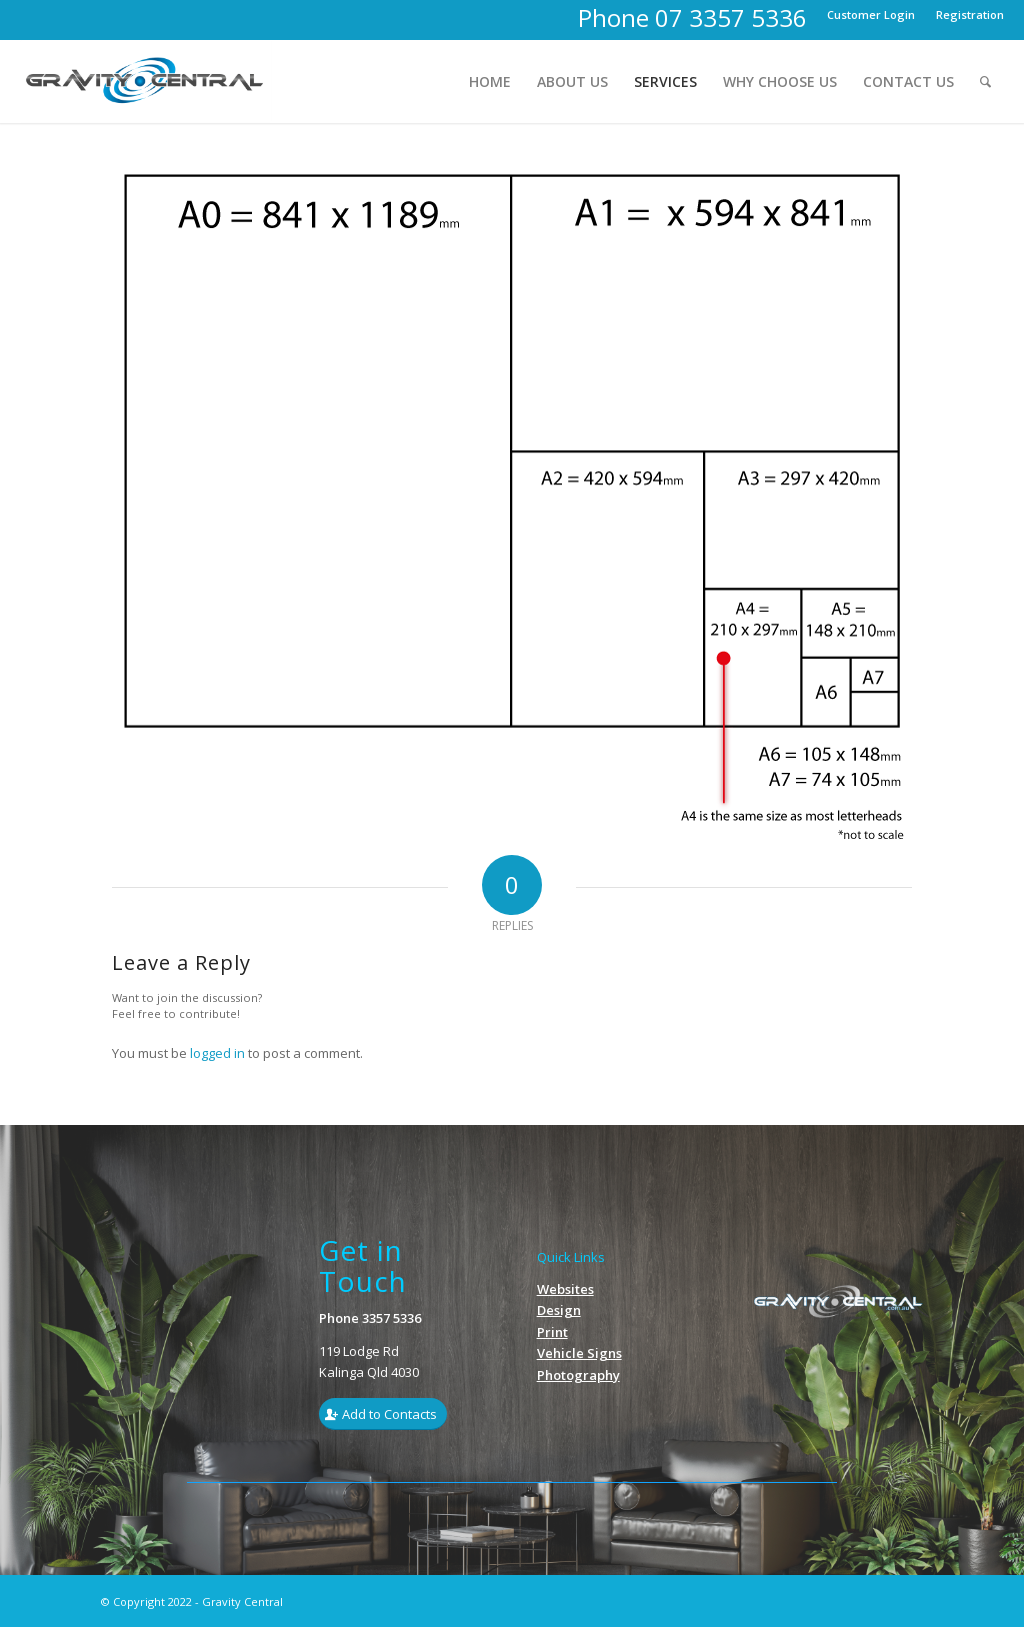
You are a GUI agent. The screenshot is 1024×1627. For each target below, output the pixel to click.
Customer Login (871, 14)
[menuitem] (871, 15)
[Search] (985, 81)
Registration (970, 14)
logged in (217, 1053)
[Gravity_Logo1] (146, 81)
